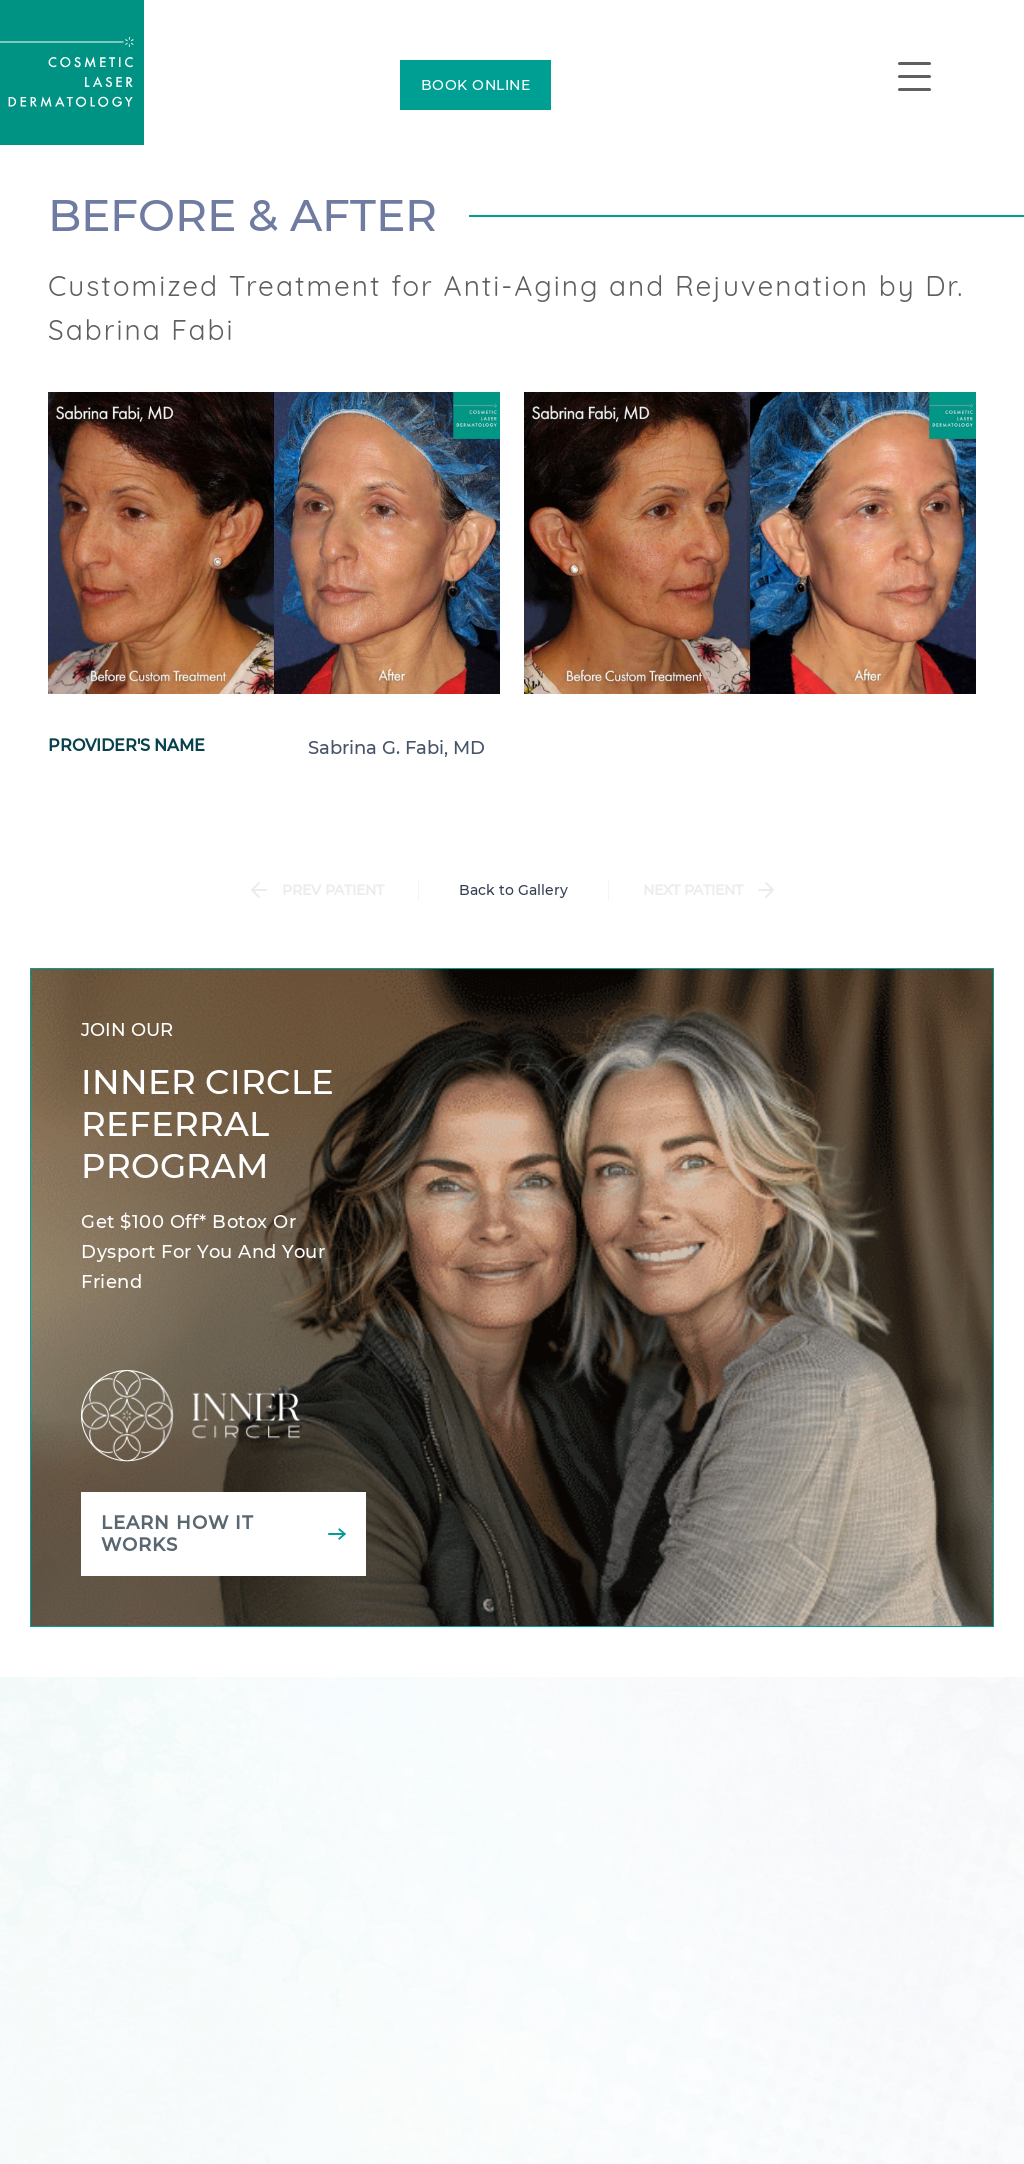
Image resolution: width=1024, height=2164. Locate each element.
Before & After (242, 215)
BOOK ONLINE (476, 85)
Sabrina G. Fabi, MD (396, 748)
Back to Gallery (513, 890)
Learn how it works (177, 1534)
